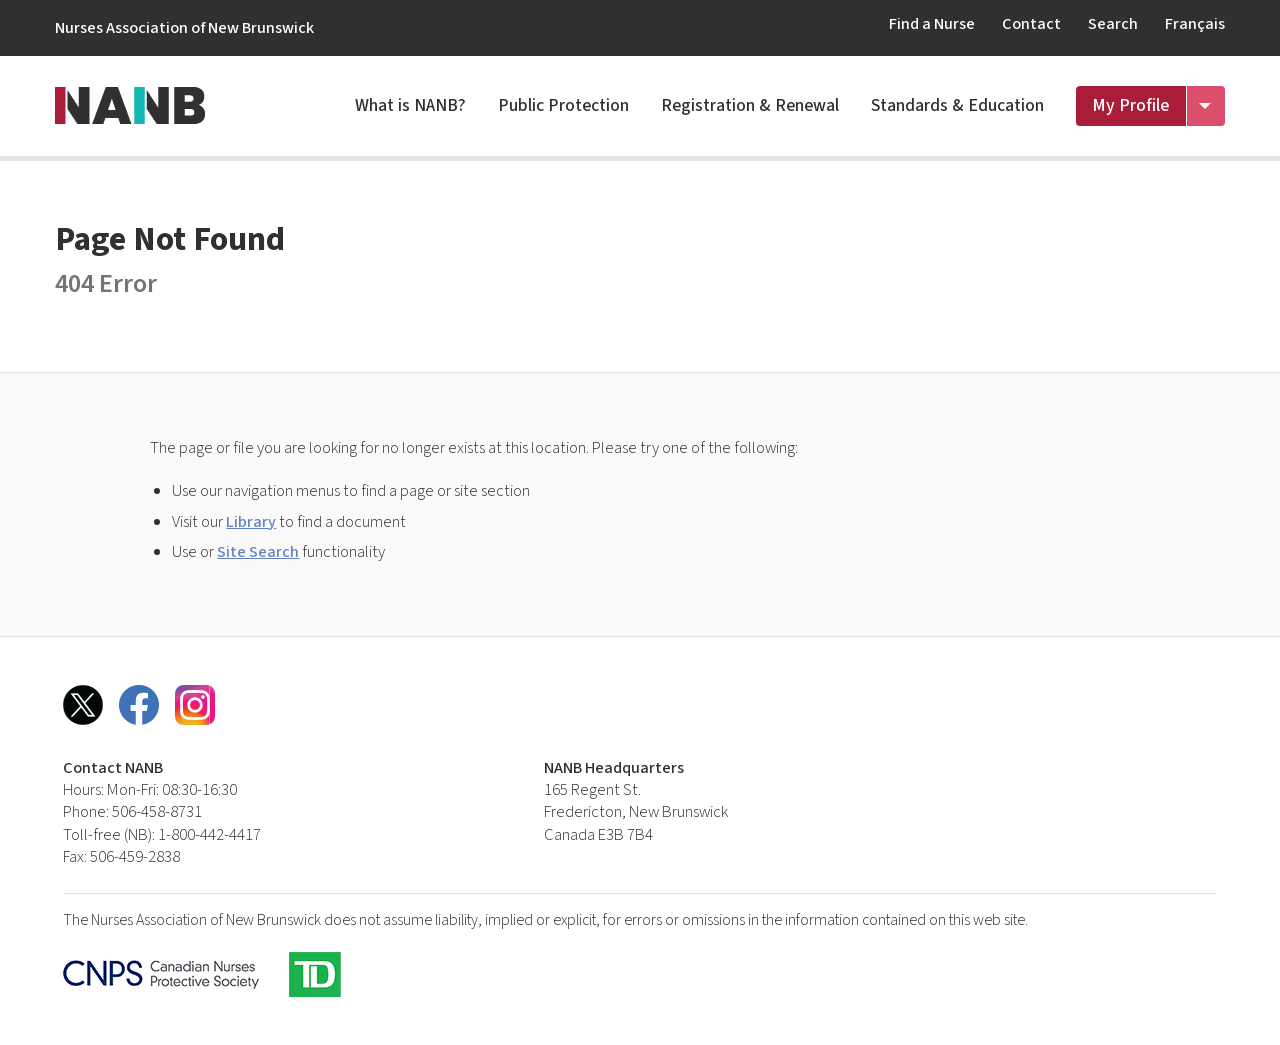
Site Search (258, 552)
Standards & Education (957, 105)
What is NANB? (410, 105)
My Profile (1131, 105)
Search (1113, 24)
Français (1195, 24)
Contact (1031, 24)
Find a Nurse (932, 24)
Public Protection (563, 105)
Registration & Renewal (750, 105)
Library (251, 522)
